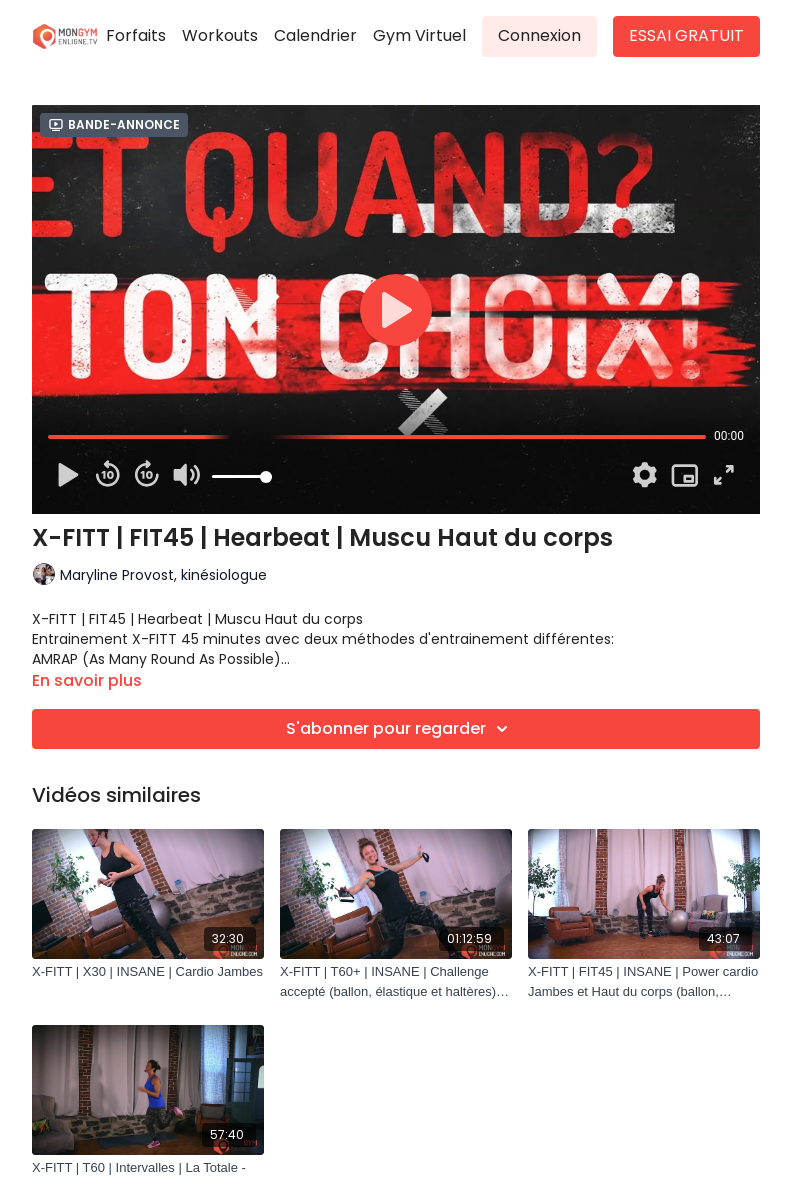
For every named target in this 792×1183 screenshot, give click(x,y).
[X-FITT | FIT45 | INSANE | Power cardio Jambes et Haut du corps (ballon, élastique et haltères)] (644, 981)
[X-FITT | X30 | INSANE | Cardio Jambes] (148, 972)
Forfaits (136, 35)
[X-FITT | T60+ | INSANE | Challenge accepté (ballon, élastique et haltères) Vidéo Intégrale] (396, 981)
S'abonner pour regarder (400, 729)
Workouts (220, 35)
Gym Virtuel (419, 35)
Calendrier (315, 35)
